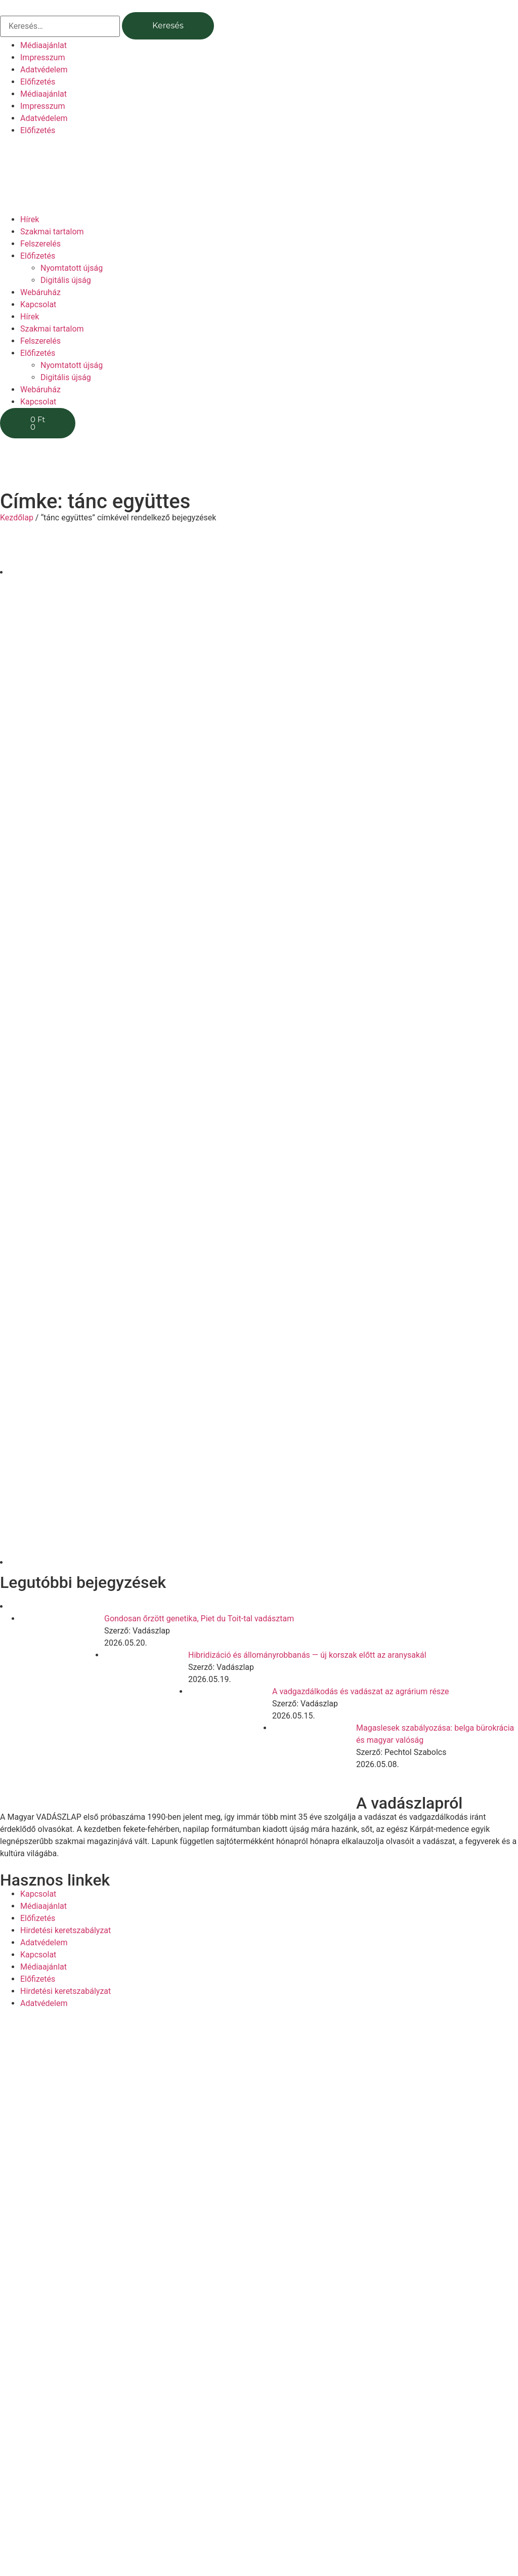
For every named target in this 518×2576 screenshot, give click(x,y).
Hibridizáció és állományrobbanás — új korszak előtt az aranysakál (307, 1655)
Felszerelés (40, 244)
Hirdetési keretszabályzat (65, 1930)
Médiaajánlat (43, 45)
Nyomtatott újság (71, 268)
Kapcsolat (38, 304)
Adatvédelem (43, 69)
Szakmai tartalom (52, 231)
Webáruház (40, 292)
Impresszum (42, 57)
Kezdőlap (16, 517)
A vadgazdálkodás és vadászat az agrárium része (360, 1691)
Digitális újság (65, 280)
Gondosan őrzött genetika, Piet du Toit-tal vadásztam (199, 1618)
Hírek (29, 219)
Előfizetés (37, 82)
